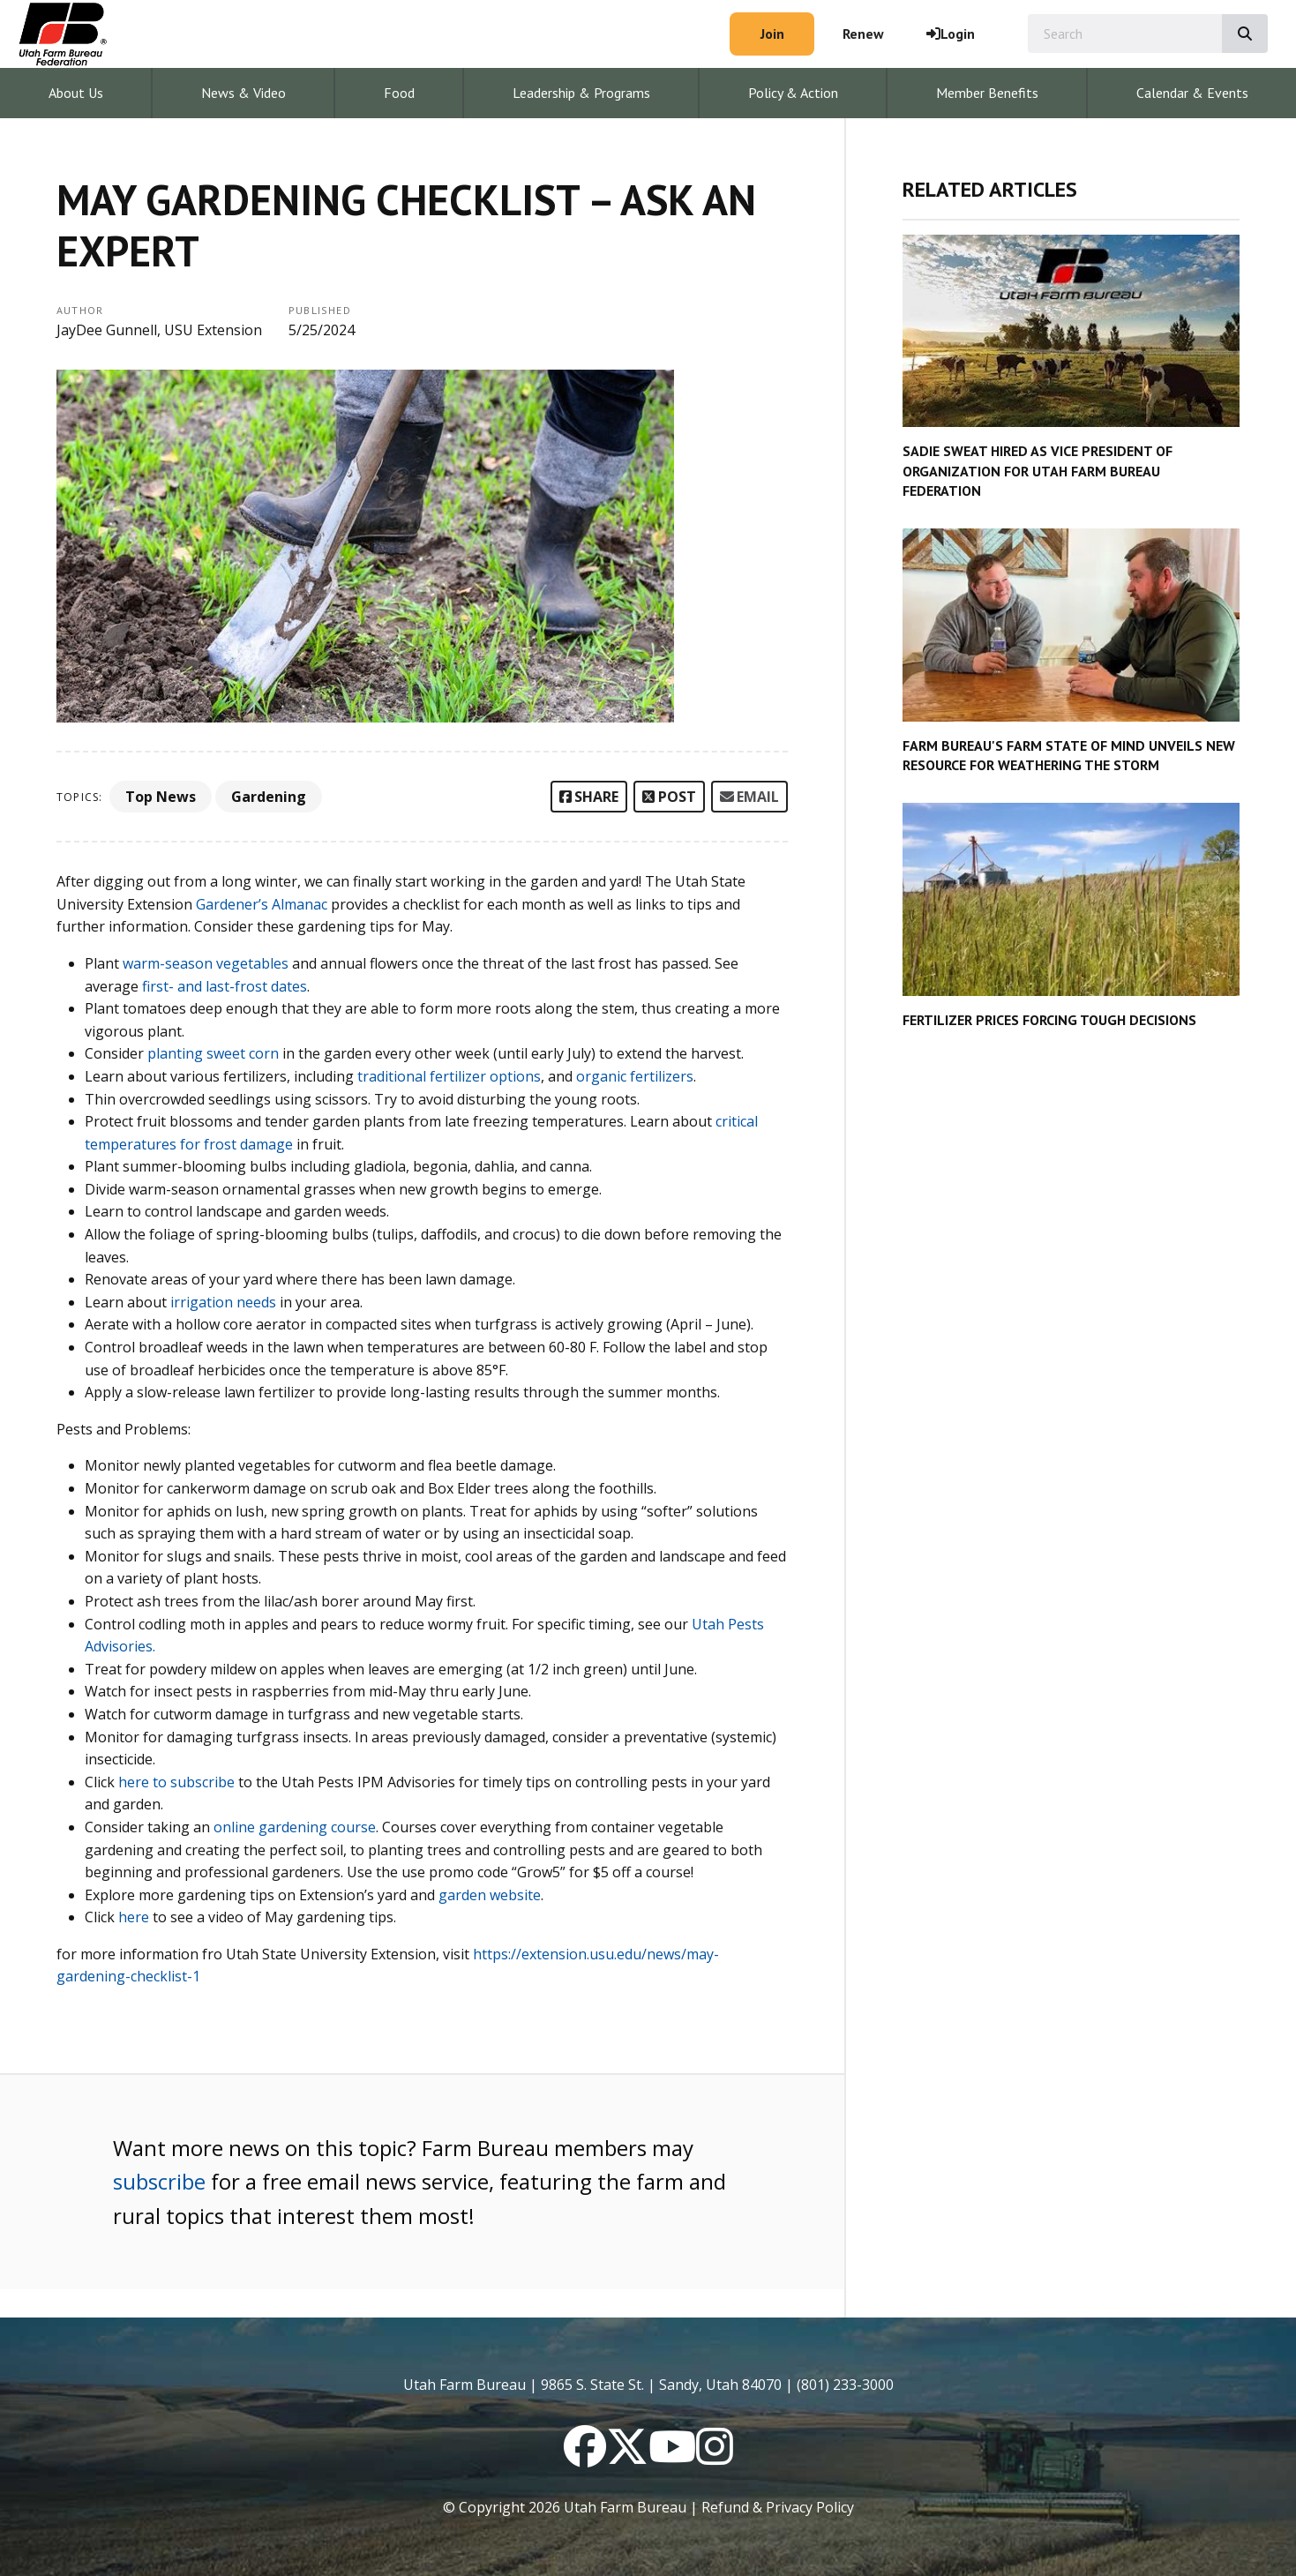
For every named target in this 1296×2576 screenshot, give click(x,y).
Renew (863, 33)
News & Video (243, 92)
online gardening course (295, 1827)
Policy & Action (793, 92)
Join (772, 33)
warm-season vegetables (205, 963)
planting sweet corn (211, 1053)
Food (399, 92)
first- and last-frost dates (224, 986)
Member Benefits (987, 92)
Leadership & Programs (581, 92)
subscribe (159, 2181)
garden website (489, 1895)
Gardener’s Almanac (261, 904)
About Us (76, 92)
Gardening (268, 796)
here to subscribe (176, 1782)
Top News (160, 796)
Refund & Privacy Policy (777, 2507)
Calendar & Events (1192, 92)
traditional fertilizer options (449, 1076)
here (133, 1917)
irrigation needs (225, 1302)
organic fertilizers (634, 1076)
